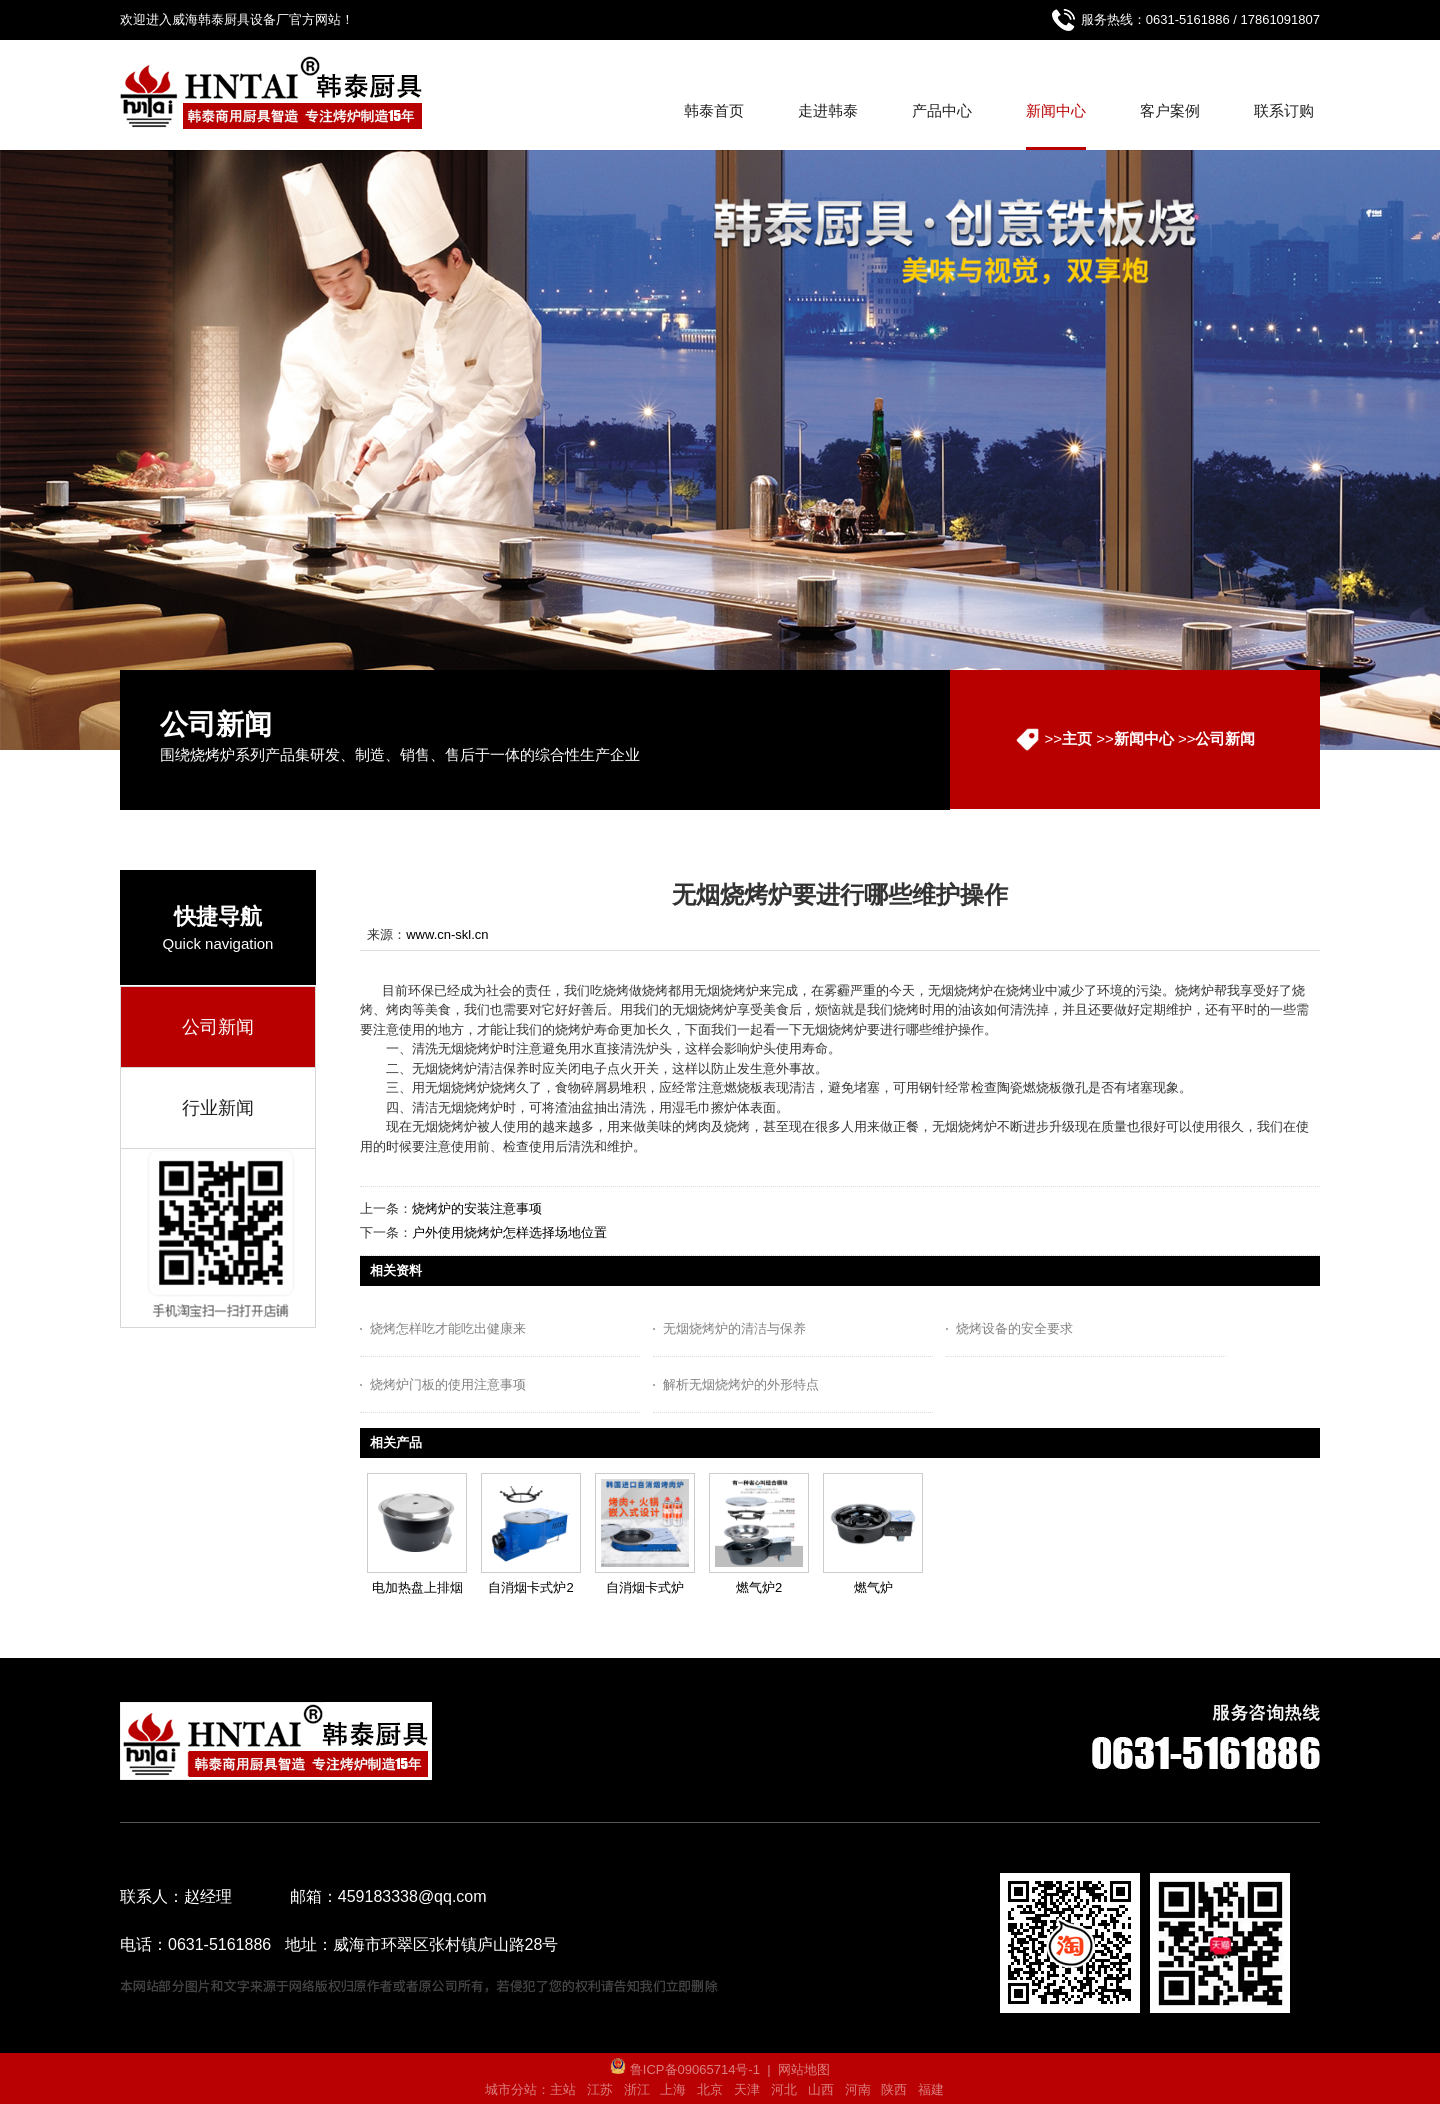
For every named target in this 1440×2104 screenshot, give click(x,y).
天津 (747, 2089)
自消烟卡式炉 (645, 1587)
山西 (821, 2089)
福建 (931, 2089)
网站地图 (804, 2069)
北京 (710, 2089)
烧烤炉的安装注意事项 (477, 1208)
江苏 (600, 2089)
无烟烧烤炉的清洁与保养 (734, 1328)
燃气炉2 (759, 1587)
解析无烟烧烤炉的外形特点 (741, 1384)
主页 (1077, 738)
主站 (563, 2089)
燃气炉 (873, 1587)
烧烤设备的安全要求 (1014, 1328)
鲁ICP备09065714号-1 (685, 2069)
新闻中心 (1144, 738)
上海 (673, 2089)
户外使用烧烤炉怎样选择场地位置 (509, 1232)
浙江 (637, 2089)
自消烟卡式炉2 (530, 1587)
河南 (858, 2089)
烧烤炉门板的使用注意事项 (448, 1384)
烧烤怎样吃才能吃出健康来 (448, 1328)
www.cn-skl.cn (447, 934)
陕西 (894, 2089)
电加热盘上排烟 (417, 1587)
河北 (784, 2089)
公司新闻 (1225, 738)
